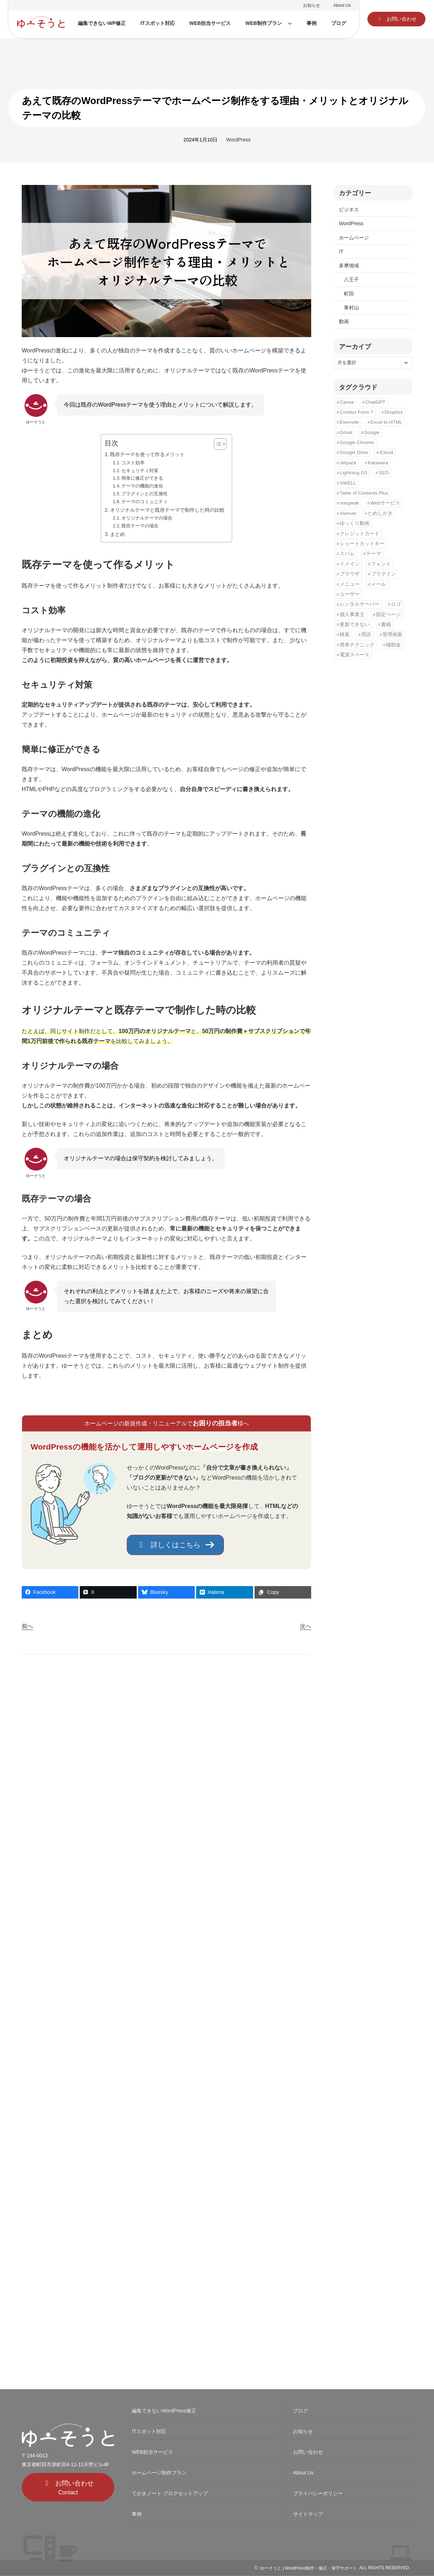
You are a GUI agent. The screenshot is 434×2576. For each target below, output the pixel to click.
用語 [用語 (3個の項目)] (366, 634)
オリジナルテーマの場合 (146, 518)
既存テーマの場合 (139, 525)
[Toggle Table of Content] (217, 444)
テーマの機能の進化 (142, 486)
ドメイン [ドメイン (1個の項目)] (350, 564)
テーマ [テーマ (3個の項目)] (373, 553)
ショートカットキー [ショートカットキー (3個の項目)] (362, 543)
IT (341, 251)
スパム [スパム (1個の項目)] (347, 553)
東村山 (351, 307)
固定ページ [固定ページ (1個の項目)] (388, 614)
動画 (344, 321)
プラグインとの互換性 (144, 493)
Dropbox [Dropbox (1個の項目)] (394, 412)
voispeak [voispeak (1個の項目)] (349, 503)
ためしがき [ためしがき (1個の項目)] (380, 513)
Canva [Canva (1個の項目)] (347, 402)
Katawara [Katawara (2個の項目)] (378, 462)
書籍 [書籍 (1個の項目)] (386, 624)
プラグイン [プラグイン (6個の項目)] (383, 574)
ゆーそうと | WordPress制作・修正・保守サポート (308, 2568)
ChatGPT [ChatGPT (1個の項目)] (375, 402)
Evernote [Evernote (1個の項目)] (349, 422)
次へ (305, 1626)
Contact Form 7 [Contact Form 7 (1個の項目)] (356, 412)
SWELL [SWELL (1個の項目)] (348, 483)
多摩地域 (349, 265)
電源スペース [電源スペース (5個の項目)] (355, 654)
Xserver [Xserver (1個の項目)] (348, 513)
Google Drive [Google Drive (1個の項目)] (354, 452)
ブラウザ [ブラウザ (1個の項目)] (350, 574)
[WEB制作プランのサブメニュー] (290, 23)
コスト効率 (133, 462)
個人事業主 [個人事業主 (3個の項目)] (352, 614)
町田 (349, 293)
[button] (396, 19)
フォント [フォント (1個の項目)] (381, 564)
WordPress (238, 140)
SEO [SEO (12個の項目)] (383, 472)
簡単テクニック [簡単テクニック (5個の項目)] (357, 644)
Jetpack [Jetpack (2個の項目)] (348, 462)
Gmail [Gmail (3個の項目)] (346, 432)
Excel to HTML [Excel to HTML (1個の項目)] (386, 422)
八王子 (351, 279)
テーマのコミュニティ (144, 501)
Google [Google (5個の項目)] (372, 432)
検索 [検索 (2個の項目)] (345, 634)
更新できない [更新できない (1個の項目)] (355, 624)
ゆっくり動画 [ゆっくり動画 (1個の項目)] (355, 523)
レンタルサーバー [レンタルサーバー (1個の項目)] (360, 604)
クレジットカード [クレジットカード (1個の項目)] (360, 533)
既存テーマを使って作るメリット (147, 454)
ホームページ (354, 238)
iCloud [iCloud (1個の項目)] (386, 452)
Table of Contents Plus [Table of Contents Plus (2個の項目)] (364, 493)
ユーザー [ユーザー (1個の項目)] (350, 594)
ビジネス (349, 209)
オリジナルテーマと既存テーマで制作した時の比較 (167, 510)
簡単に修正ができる (142, 478)
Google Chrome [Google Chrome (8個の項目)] (357, 442)
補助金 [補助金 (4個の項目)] (393, 644)
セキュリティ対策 (139, 470)
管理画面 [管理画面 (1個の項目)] (392, 634)
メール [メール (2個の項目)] (378, 584)
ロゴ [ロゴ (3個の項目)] (396, 604)
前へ (27, 1626)
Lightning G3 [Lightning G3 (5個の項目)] (353, 472)
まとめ (117, 534)
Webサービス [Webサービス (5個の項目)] (385, 503)
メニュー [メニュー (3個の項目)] (350, 584)
